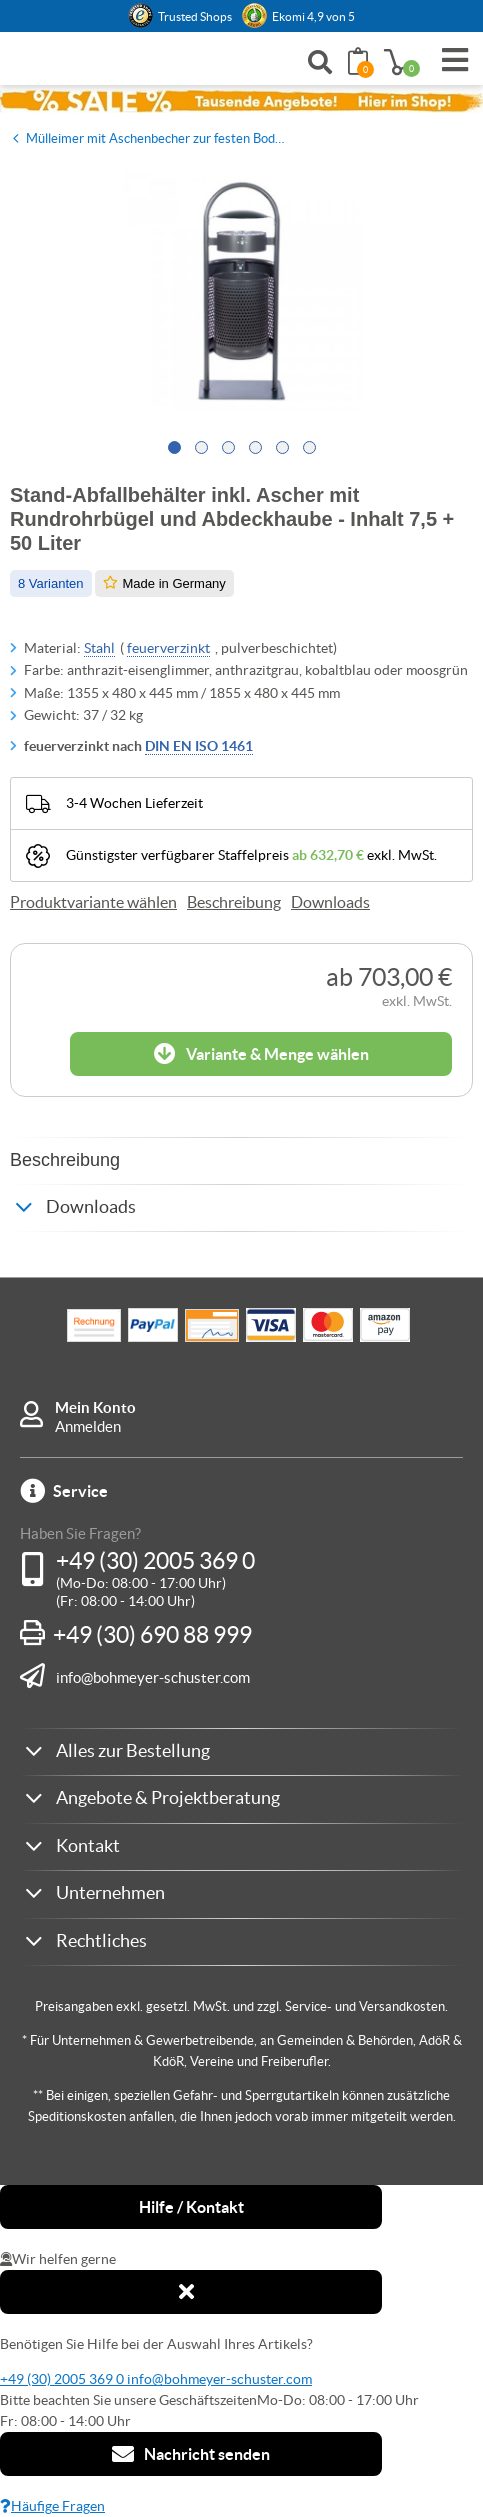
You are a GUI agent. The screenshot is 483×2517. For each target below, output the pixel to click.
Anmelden (88, 1426)
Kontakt (88, 1845)
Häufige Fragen (52, 2506)
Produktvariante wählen (93, 902)
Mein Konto (95, 1407)
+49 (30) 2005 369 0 (155, 1561)
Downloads (330, 902)
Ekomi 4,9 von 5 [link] (313, 16)
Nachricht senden (191, 2454)
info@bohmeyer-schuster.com (153, 1677)
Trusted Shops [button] (195, 16)
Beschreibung (234, 902)
